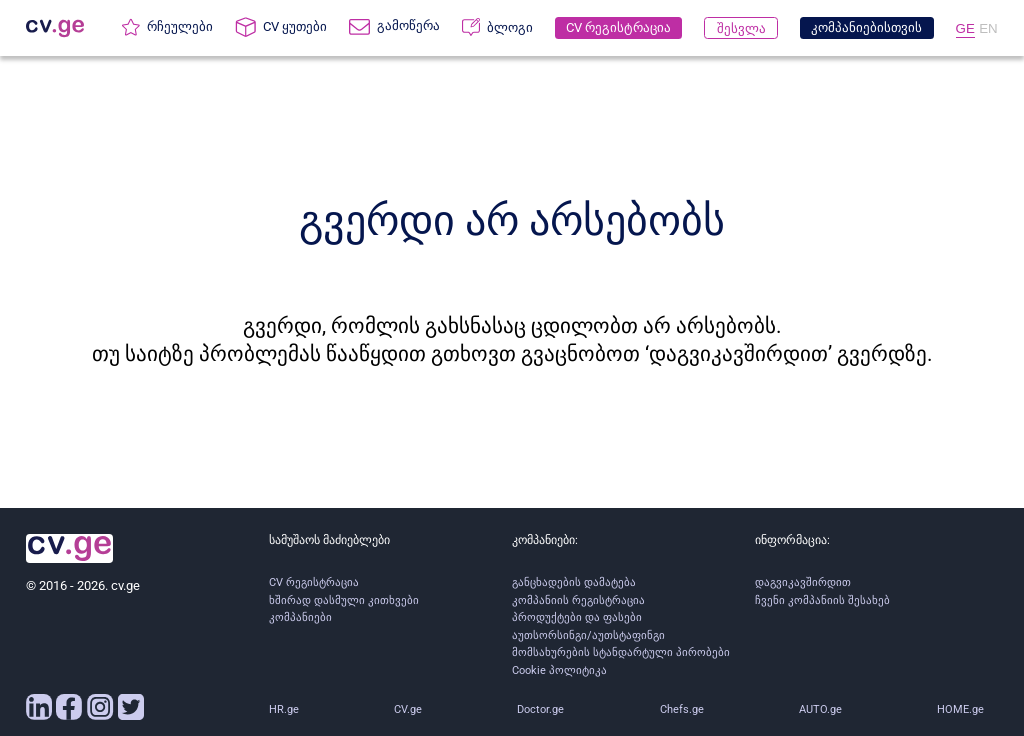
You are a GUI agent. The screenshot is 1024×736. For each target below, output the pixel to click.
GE (965, 28)
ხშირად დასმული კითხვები (344, 600)
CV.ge (408, 709)
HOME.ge (960, 709)
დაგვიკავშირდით (803, 582)
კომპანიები (300, 617)
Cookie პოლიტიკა (559, 670)
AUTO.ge (820, 709)
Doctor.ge (540, 709)
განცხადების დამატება (574, 582)
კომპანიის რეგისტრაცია (578, 600)
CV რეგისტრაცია (314, 582)
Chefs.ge (682, 709)
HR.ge (284, 709)
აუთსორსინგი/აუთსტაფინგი (588, 635)
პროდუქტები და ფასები (577, 617)
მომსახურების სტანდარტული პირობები (621, 652)
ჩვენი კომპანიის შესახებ (822, 600)
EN (988, 28)
